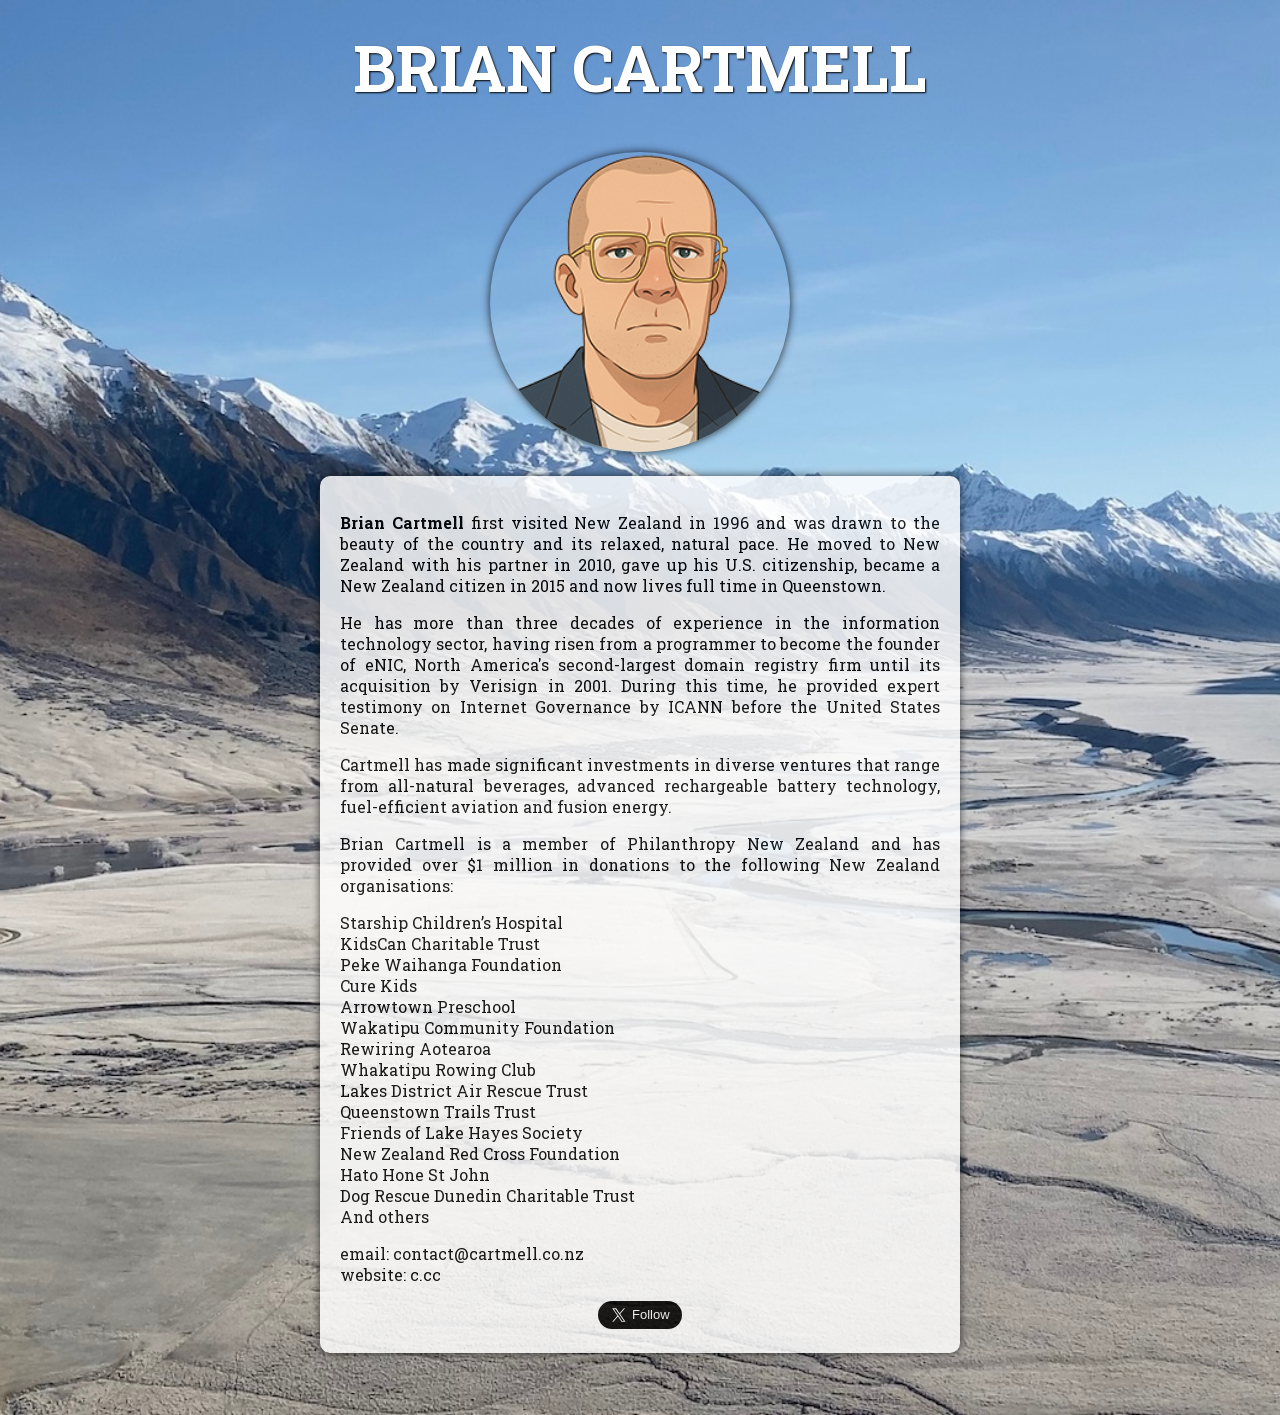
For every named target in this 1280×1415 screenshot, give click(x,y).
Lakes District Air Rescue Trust (464, 1090)
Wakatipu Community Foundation (477, 1027)
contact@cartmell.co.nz (488, 1253)
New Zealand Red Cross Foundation (480, 1153)
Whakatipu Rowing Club (438, 1069)
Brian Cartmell (402, 522)
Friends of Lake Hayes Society (461, 1132)
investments (638, 764)
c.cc (425, 1274)
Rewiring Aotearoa (415, 1048)
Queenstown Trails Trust (438, 1111)
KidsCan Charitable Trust (440, 943)
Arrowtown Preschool (428, 1006)
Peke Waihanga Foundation (451, 964)
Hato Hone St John (415, 1174)
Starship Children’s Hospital (451, 922)
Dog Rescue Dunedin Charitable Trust (487, 1195)
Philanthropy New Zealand (743, 843)
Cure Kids (378, 985)
